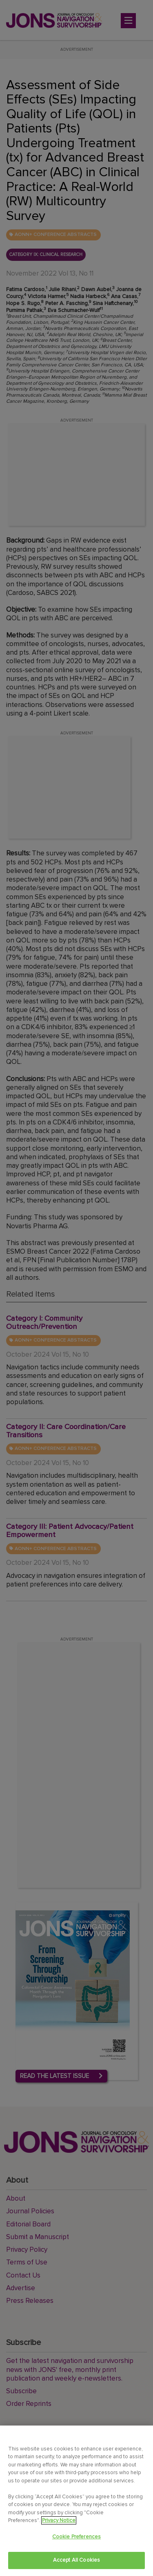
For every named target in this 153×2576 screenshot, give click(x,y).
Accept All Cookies (76, 2560)
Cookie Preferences (76, 2536)
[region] (76, 2501)
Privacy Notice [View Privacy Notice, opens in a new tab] (58, 2520)
